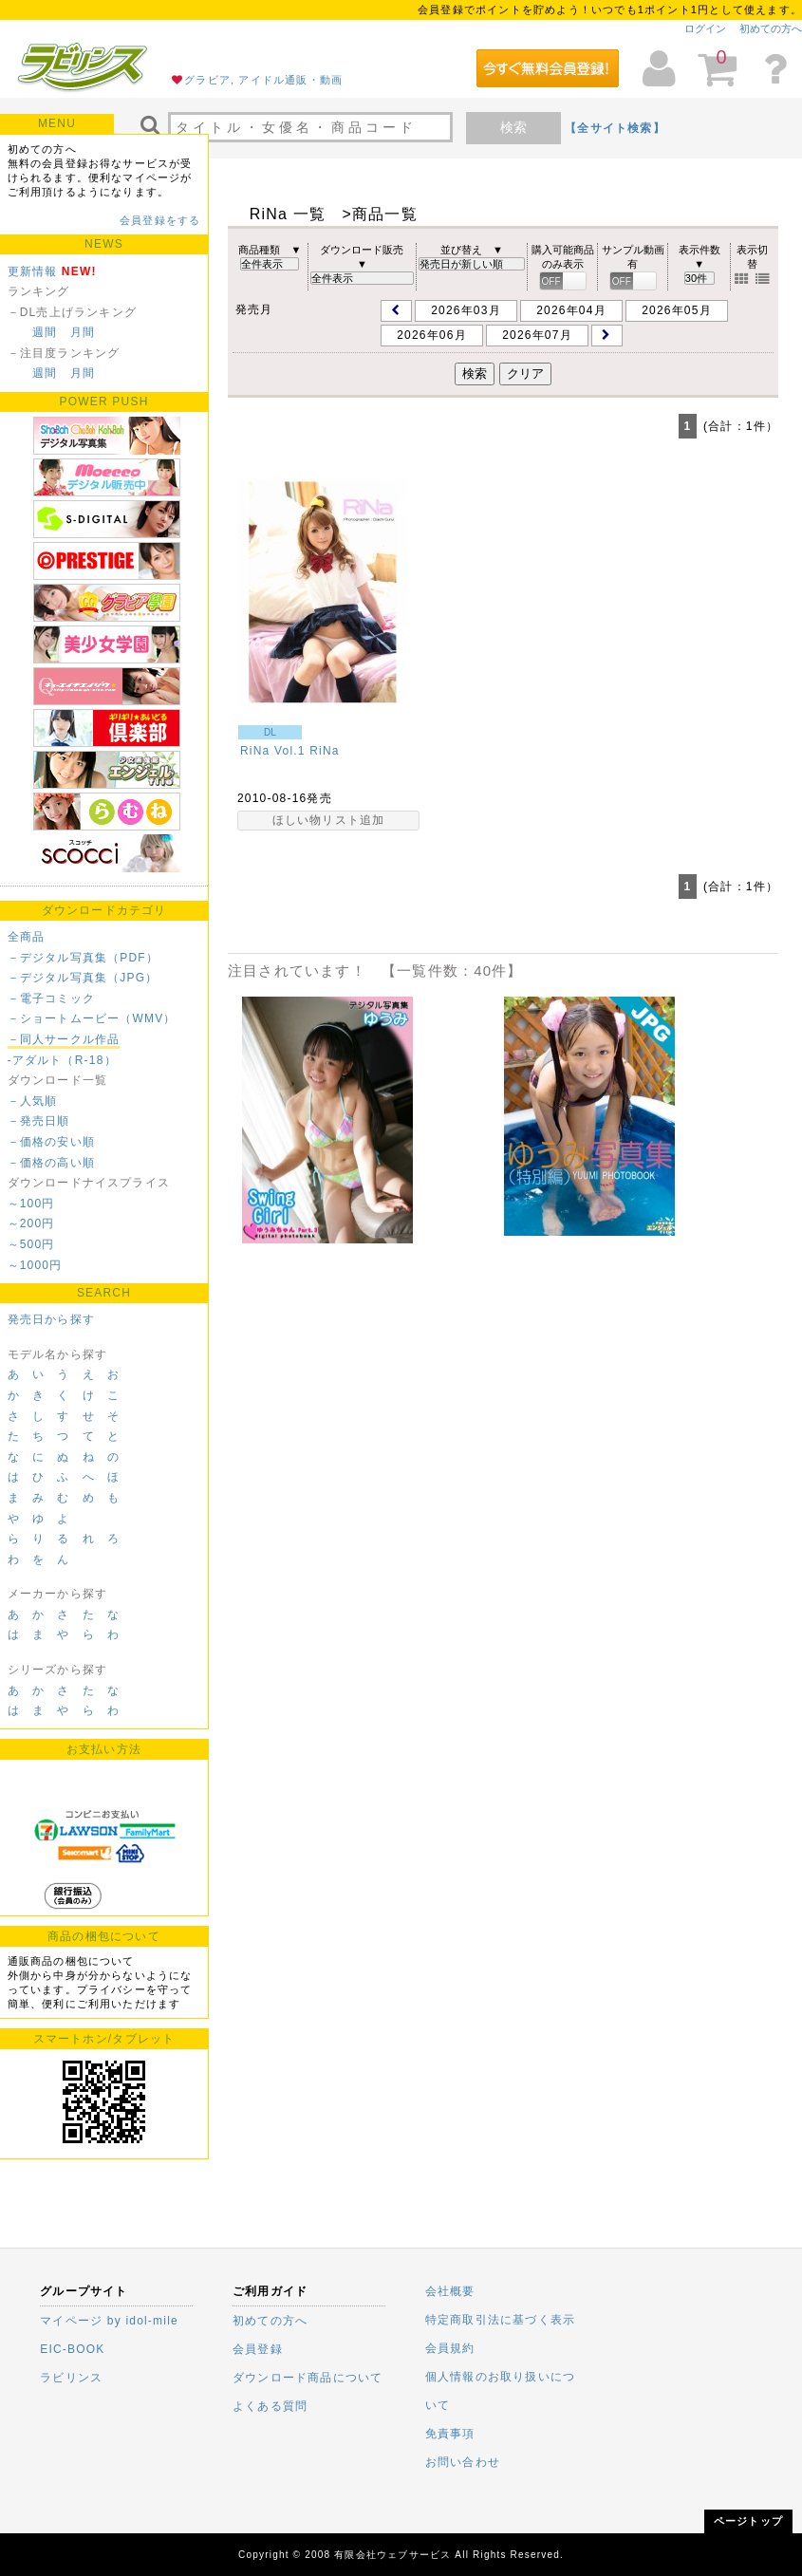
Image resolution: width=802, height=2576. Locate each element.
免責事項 (450, 2433)
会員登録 (258, 2349)
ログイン (705, 28)
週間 (44, 332)
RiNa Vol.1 (273, 750)
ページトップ (748, 2521)
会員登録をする (160, 220)
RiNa (324, 750)
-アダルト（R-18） (62, 1060)
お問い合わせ (462, 2462)
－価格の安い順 (51, 1141)
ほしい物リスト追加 (328, 820)
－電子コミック (51, 998)
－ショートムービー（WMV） (92, 1018)
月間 (82, 332)
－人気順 (33, 1101)
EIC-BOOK (72, 2349)
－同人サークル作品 (64, 1039)
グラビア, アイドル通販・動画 (263, 79)
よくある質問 (270, 2406)
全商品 (27, 936)
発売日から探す (51, 1319)
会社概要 (450, 2291)
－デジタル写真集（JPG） (83, 977)
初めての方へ (770, 28)
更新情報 (33, 271)
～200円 (31, 1223)
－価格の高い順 (51, 1162)
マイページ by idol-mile (109, 2320)
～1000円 (35, 1265)
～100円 (31, 1203)
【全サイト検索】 (615, 128)
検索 (513, 127)
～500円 (31, 1244)
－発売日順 (39, 1121)
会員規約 (450, 2348)
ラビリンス (71, 2377)
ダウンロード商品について (307, 2377)
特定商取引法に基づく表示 (500, 2319)
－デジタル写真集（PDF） (83, 957)
